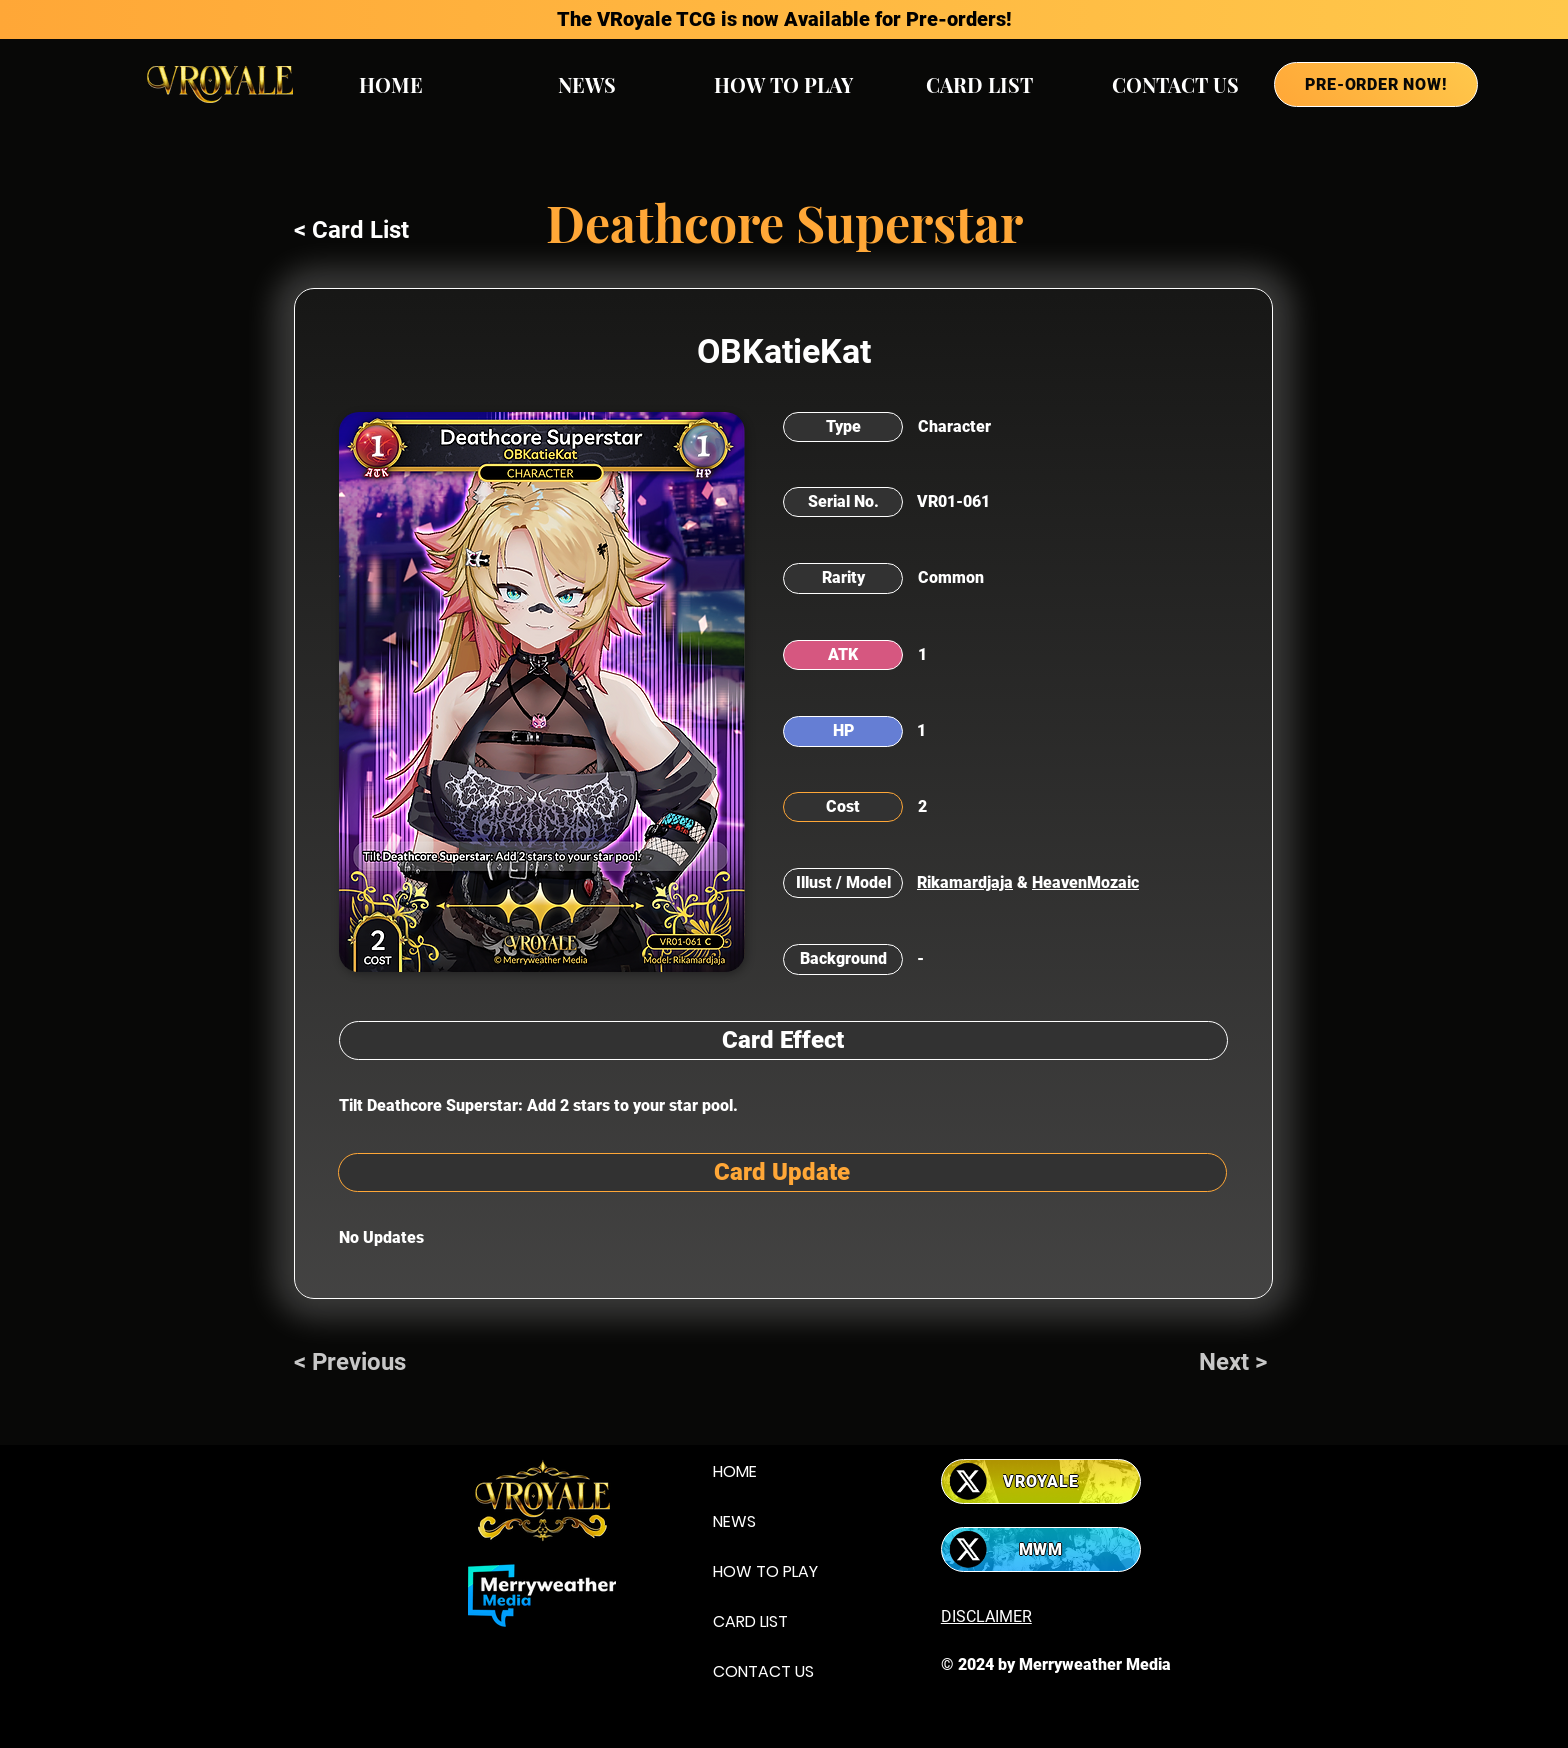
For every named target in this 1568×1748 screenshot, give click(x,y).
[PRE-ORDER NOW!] (1376, 84)
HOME (735, 1471)
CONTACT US (763, 1671)
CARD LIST (750, 1621)
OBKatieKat (784, 351)
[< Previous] (360, 1363)
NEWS (734, 1521)
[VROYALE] (1041, 1481)
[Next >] (1236, 1363)
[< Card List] (360, 231)
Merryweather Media (1095, 1664)
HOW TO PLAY (765, 1571)
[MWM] (1041, 1549)
